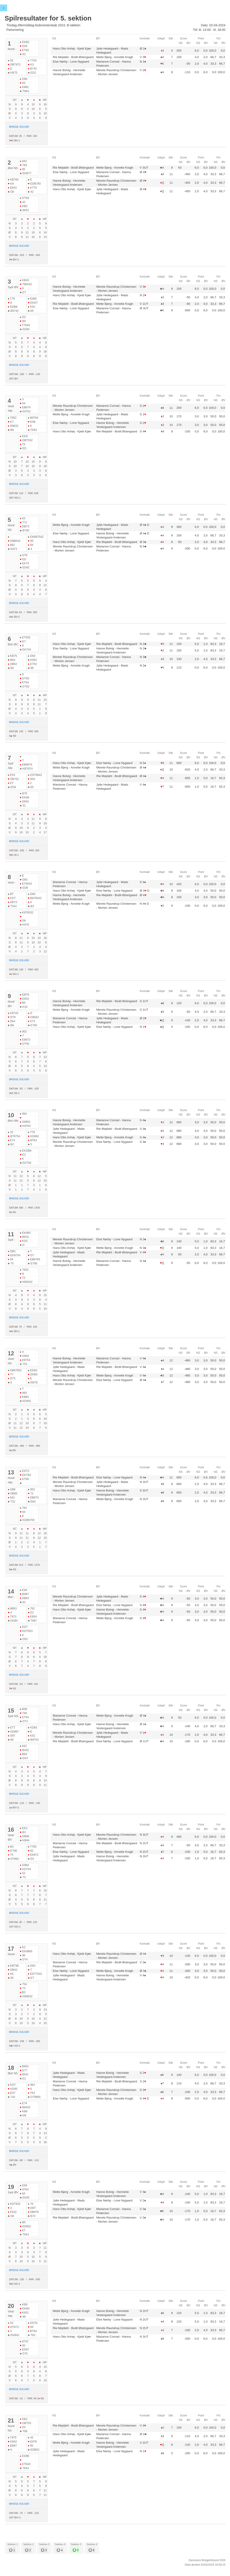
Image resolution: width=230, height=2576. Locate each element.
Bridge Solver (19, 126)
